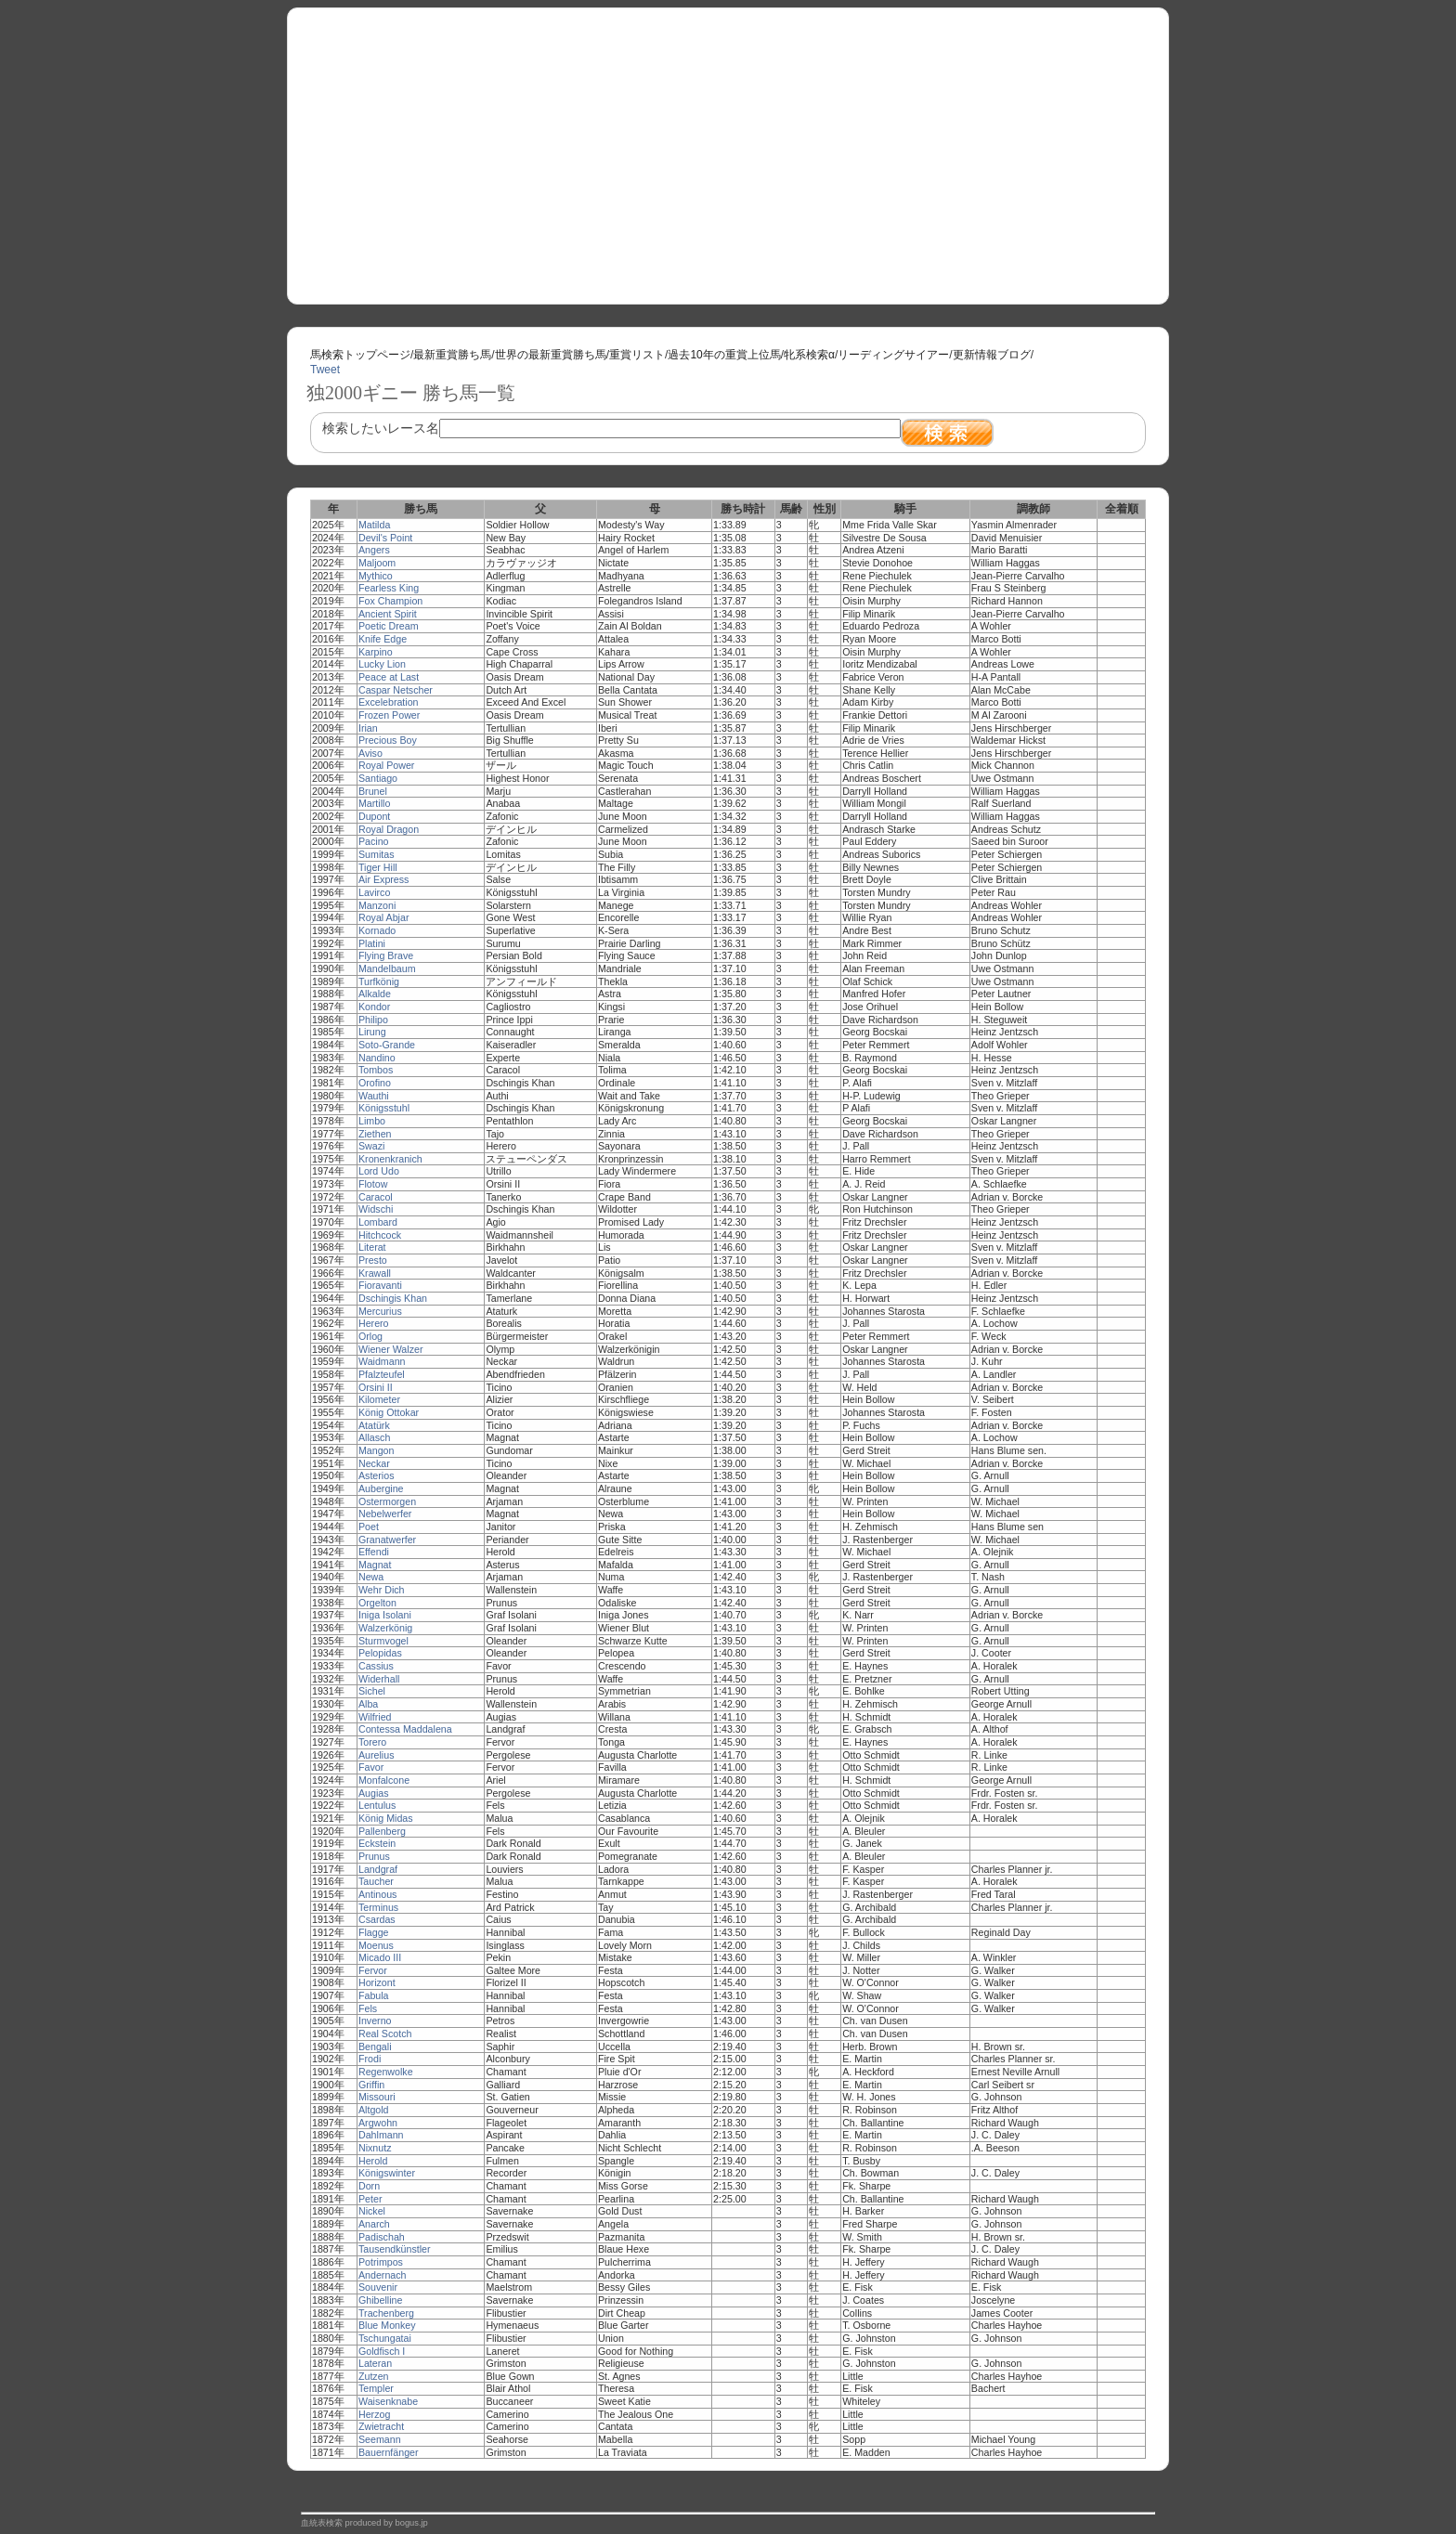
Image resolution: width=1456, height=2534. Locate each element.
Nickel (371, 2210)
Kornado (377, 930)
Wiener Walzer (390, 1349)
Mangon (376, 1450)
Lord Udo (378, 1170)
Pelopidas (380, 1652)
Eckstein (377, 1843)
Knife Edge (382, 638)
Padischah (381, 2236)
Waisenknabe (388, 2401)
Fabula (373, 1995)
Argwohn (377, 2122)
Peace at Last (388, 676)
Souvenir (377, 2287)
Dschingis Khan (392, 1298)
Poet (368, 1526)
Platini (371, 943)
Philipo (373, 1019)
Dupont (374, 816)
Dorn (369, 2185)
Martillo (374, 803)
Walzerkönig (385, 1627)
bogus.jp (412, 2523)
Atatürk (374, 1425)
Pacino (373, 841)
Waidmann (382, 1361)
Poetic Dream (388, 625)
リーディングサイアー (893, 354)
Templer (376, 2388)
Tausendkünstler (394, 2249)
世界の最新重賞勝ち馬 (550, 354)
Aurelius (376, 1755)
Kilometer (379, 1399)
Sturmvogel (383, 1640)
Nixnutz (375, 2147)
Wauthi (373, 1095)
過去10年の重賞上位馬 (724, 354)
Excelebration (388, 702)
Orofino (374, 1082)
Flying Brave (385, 955)
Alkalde (374, 993)
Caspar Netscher (395, 689)
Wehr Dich (381, 1589)
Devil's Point (385, 537)
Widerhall (378, 1678)
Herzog (374, 2414)
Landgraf (377, 1869)
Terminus (378, 1907)
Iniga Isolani (384, 1614)
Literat (372, 1247)
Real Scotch (384, 2033)
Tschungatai (384, 2338)
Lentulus (377, 1805)
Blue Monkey (387, 2325)
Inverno (375, 2020)
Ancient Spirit (387, 613)
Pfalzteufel (381, 1374)
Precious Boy (387, 740)
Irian (368, 728)
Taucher (376, 1881)
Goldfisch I (381, 2351)
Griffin (371, 2084)
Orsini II (375, 1387)
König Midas (385, 1818)
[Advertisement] (728, 149)
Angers (374, 549)
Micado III (379, 1957)
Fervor (372, 1970)
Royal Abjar (384, 917)
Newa (371, 1576)
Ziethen (375, 1133)
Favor (371, 1767)
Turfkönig (378, 981)
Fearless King (388, 587)
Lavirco (374, 892)
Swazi (371, 1145)
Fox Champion (390, 600)
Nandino (377, 1057)
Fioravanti (380, 1285)
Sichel (371, 1690)
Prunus (374, 1856)
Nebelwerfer (384, 1513)
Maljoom (377, 562)
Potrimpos (380, 2262)
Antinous (377, 1894)
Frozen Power (389, 715)
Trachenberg (386, 2313)
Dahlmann (381, 2134)
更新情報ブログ (992, 354)
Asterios (376, 1475)
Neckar (374, 1463)
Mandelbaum (387, 968)
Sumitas (376, 854)
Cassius (376, 1665)
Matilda (374, 524)
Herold (372, 2160)
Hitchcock (379, 1235)
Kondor (374, 1006)
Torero (372, 1742)
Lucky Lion (382, 663)
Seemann (379, 2439)
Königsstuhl (384, 1107)
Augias (373, 1793)
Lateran (375, 2363)
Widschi (375, 1209)
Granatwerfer (387, 1539)
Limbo (371, 1120)
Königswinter (386, 2172)
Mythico (375, 575)
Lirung (372, 1031)
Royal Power (386, 765)
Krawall (374, 1273)
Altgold (373, 2109)
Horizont (377, 1982)
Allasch (374, 1437)
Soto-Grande (386, 1044)
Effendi (373, 1551)
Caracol (375, 1196)
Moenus (376, 1945)
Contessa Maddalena (405, 1729)
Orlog (370, 1336)
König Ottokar (388, 1412)
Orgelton (377, 1602)
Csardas (377, 1919)
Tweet (325, 369)
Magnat (375, 1564)
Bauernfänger (388, 2452)
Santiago (377, 778)
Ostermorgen (387, 1501)
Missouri (377, 2096)
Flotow (372, 1183)
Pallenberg (382, 1831)
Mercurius (380, 1311)
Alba (368, 1703)
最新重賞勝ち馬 (452, 354)
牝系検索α (809, 354)
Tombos (375, 1069)
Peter (370, 2198)
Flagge (373, 1932)
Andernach (382, 2275)
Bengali (375, 2046)
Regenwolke (385, 2071)
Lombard (377, 1222)
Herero (373, 1323)
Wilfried (375, 1716)
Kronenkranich (390, 1158)
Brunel (372, 791)
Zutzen (373, 2376)
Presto (372, 1260)
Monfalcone (384, 1780)
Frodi (369, 2058)
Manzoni (377, 905)
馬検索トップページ (360, 354)
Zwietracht (381, 2426)
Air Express (383, 879)
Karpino (375, 651)
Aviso (370, 753)
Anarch (374, 2223)
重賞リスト (637, 354)
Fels (367, 2008)
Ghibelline (380, 2300)
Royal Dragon (388, 829)
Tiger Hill (377, 867)
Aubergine (381, 1488)
